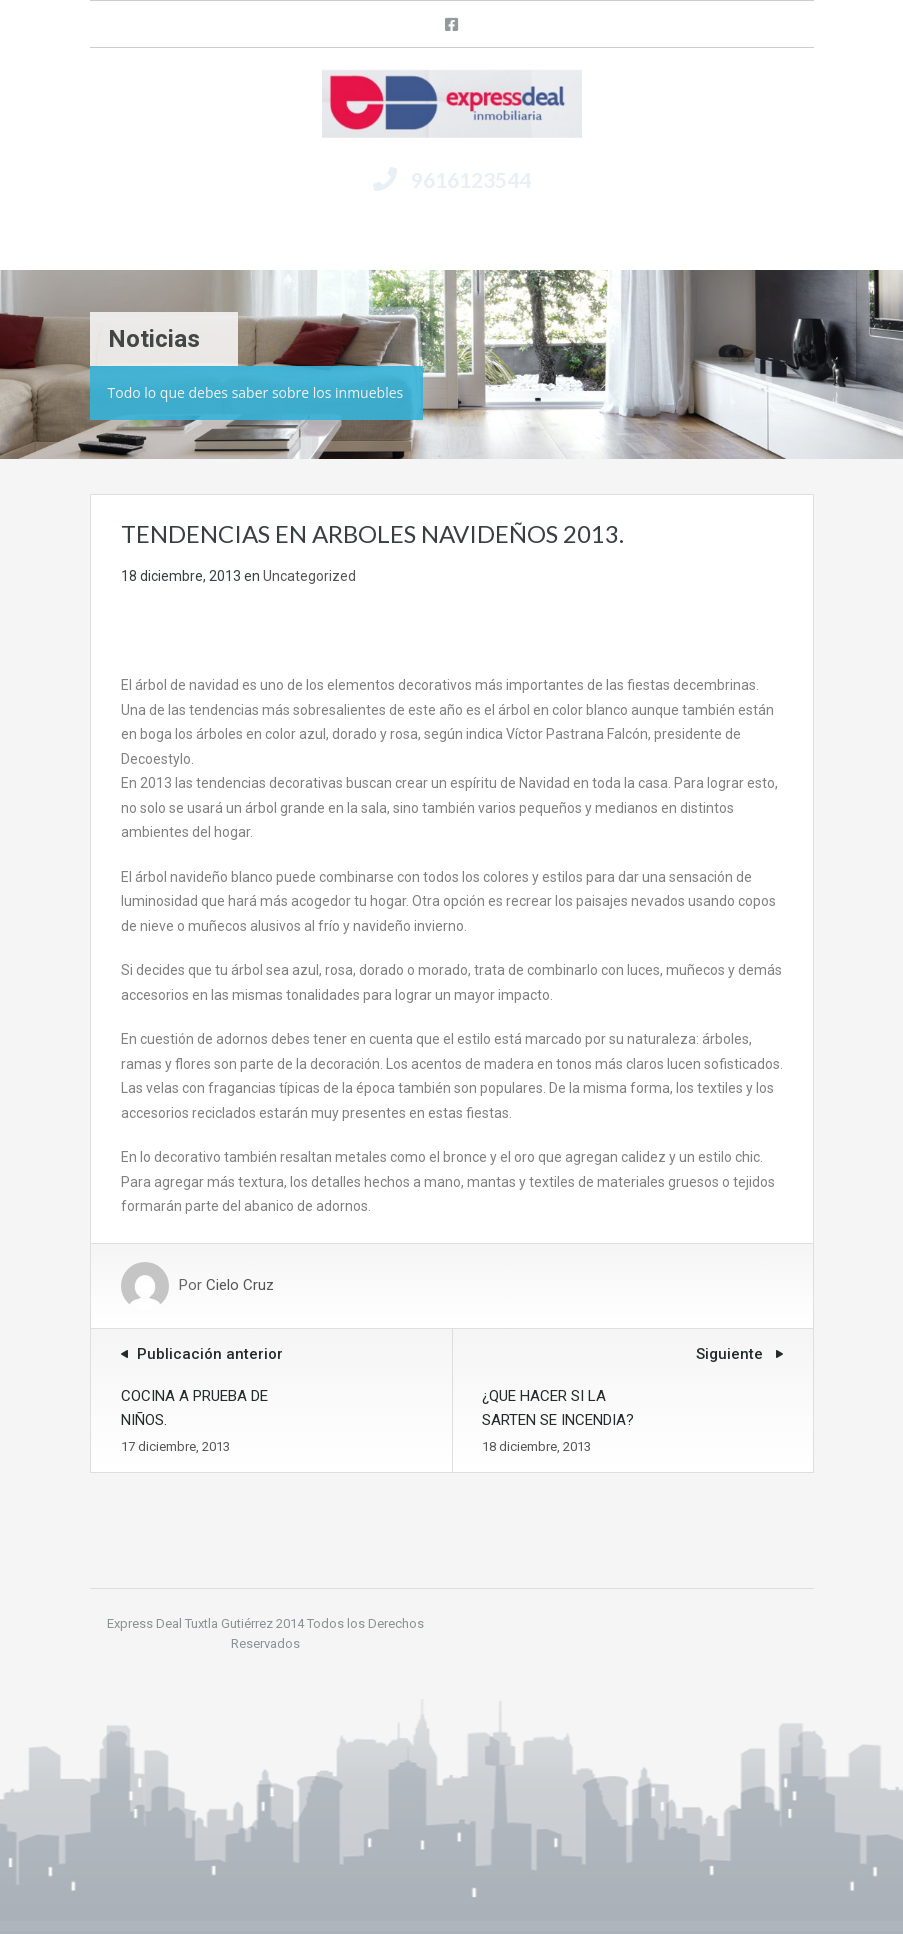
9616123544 (471, 179)
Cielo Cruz (240, 1286)
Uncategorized (309, 576)
